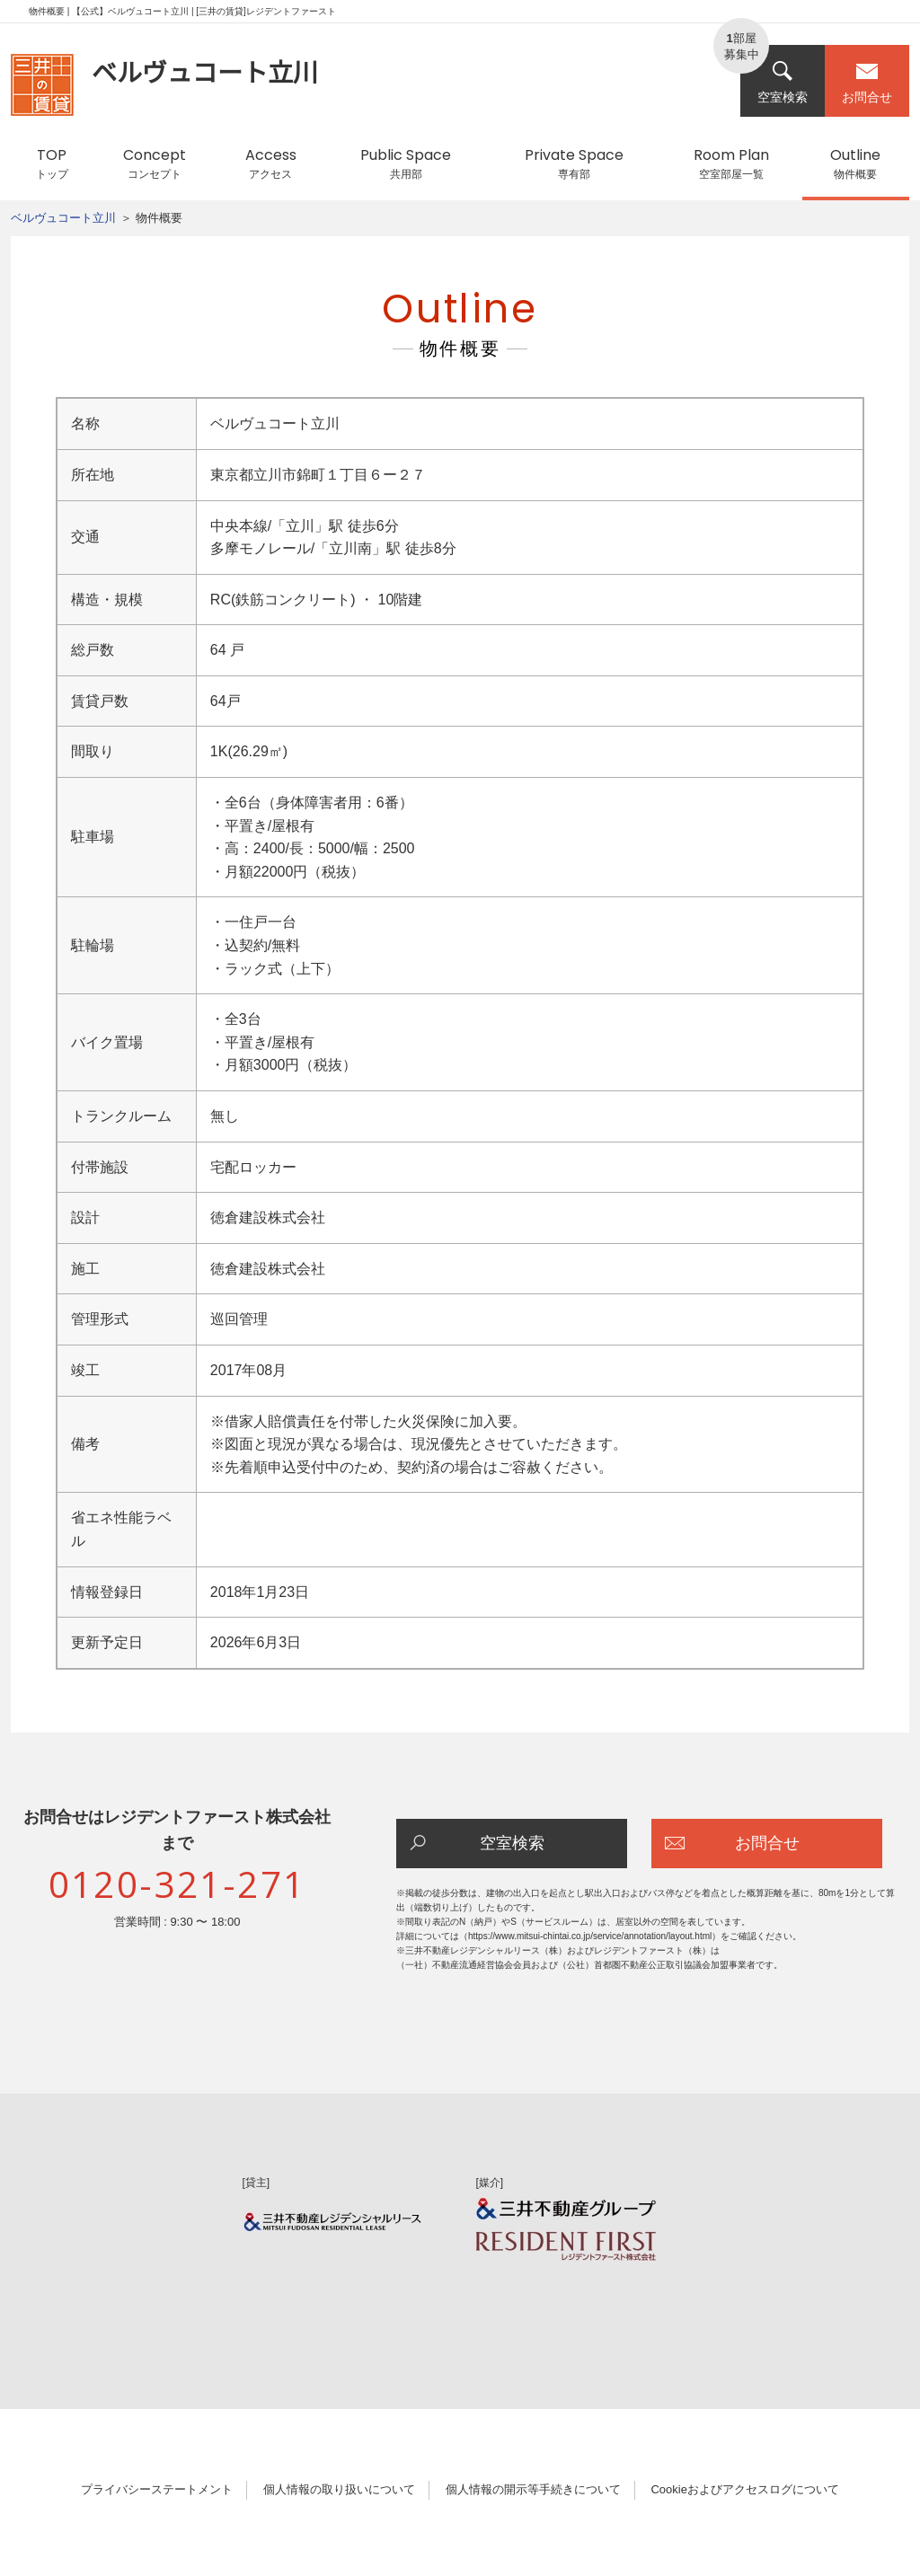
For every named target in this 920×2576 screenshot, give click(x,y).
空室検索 (782, 82)
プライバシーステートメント (157, 2489)
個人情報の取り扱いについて (339, 2489)
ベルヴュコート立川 (63, 218)
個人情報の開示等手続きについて (533, 2489)
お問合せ (867, 82)
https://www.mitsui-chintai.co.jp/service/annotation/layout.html (590, 1936)
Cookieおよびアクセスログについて (744, 2489)
